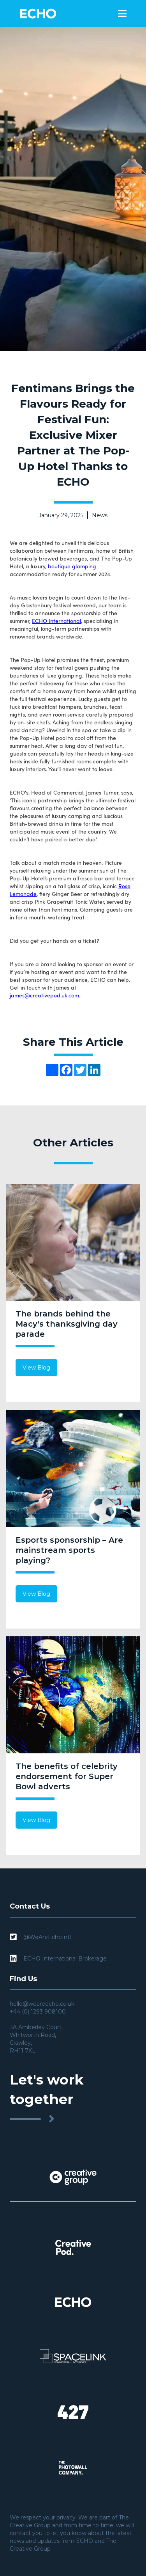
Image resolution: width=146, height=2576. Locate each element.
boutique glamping (72, 566)
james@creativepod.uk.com (44, 995)
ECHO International (56, 620)
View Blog (36, 1367)
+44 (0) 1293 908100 (38, 2011)
